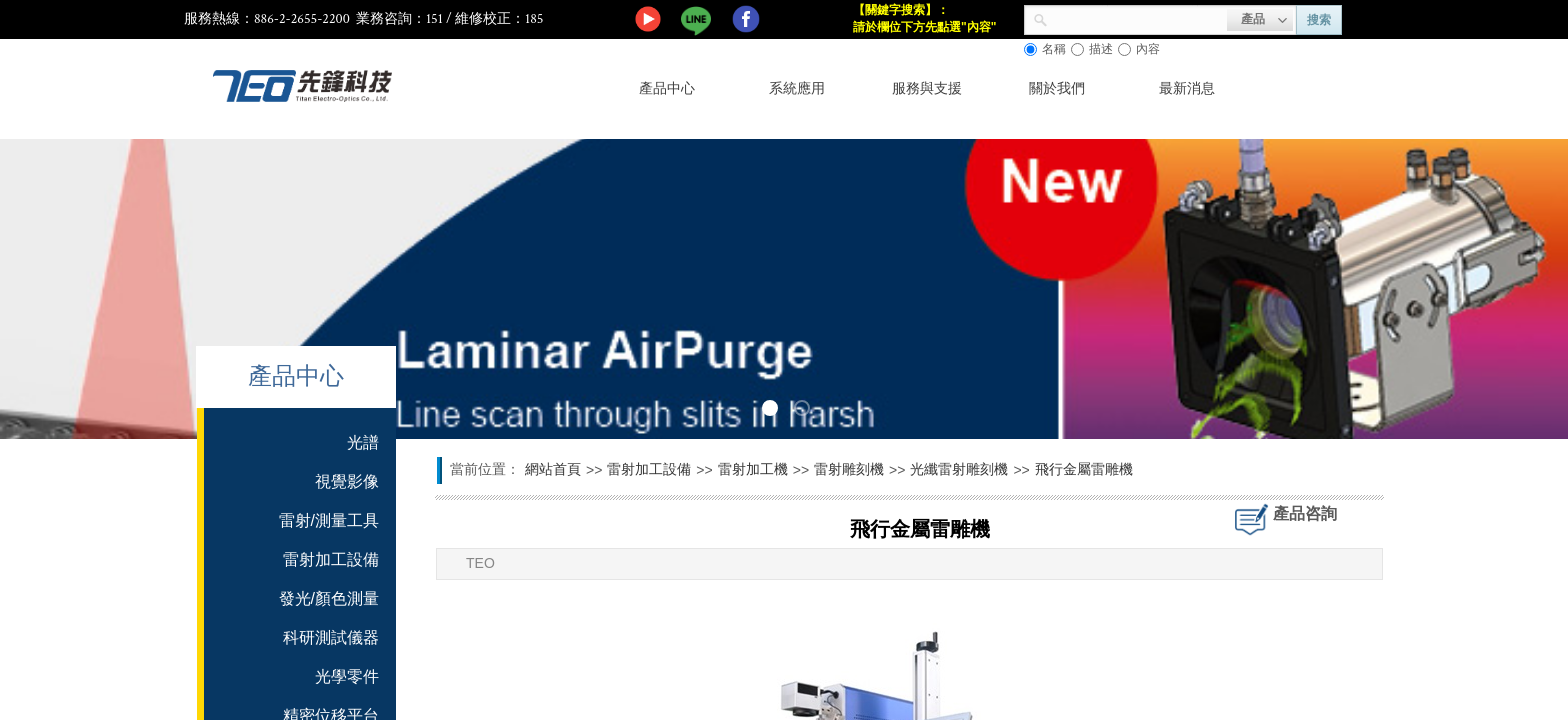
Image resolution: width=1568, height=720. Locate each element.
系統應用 (797, 88)
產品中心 (667, 88)
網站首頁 (553, 469)
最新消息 (1187, 88)
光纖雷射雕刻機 (959, 469)
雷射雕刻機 (849, 469)
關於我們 (1057, 88)
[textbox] (1137, 18)
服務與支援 (927, 88)
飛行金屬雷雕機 (1084, 469)
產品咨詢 (1305, 513)
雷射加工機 (753, 469)
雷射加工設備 (649, 469)
